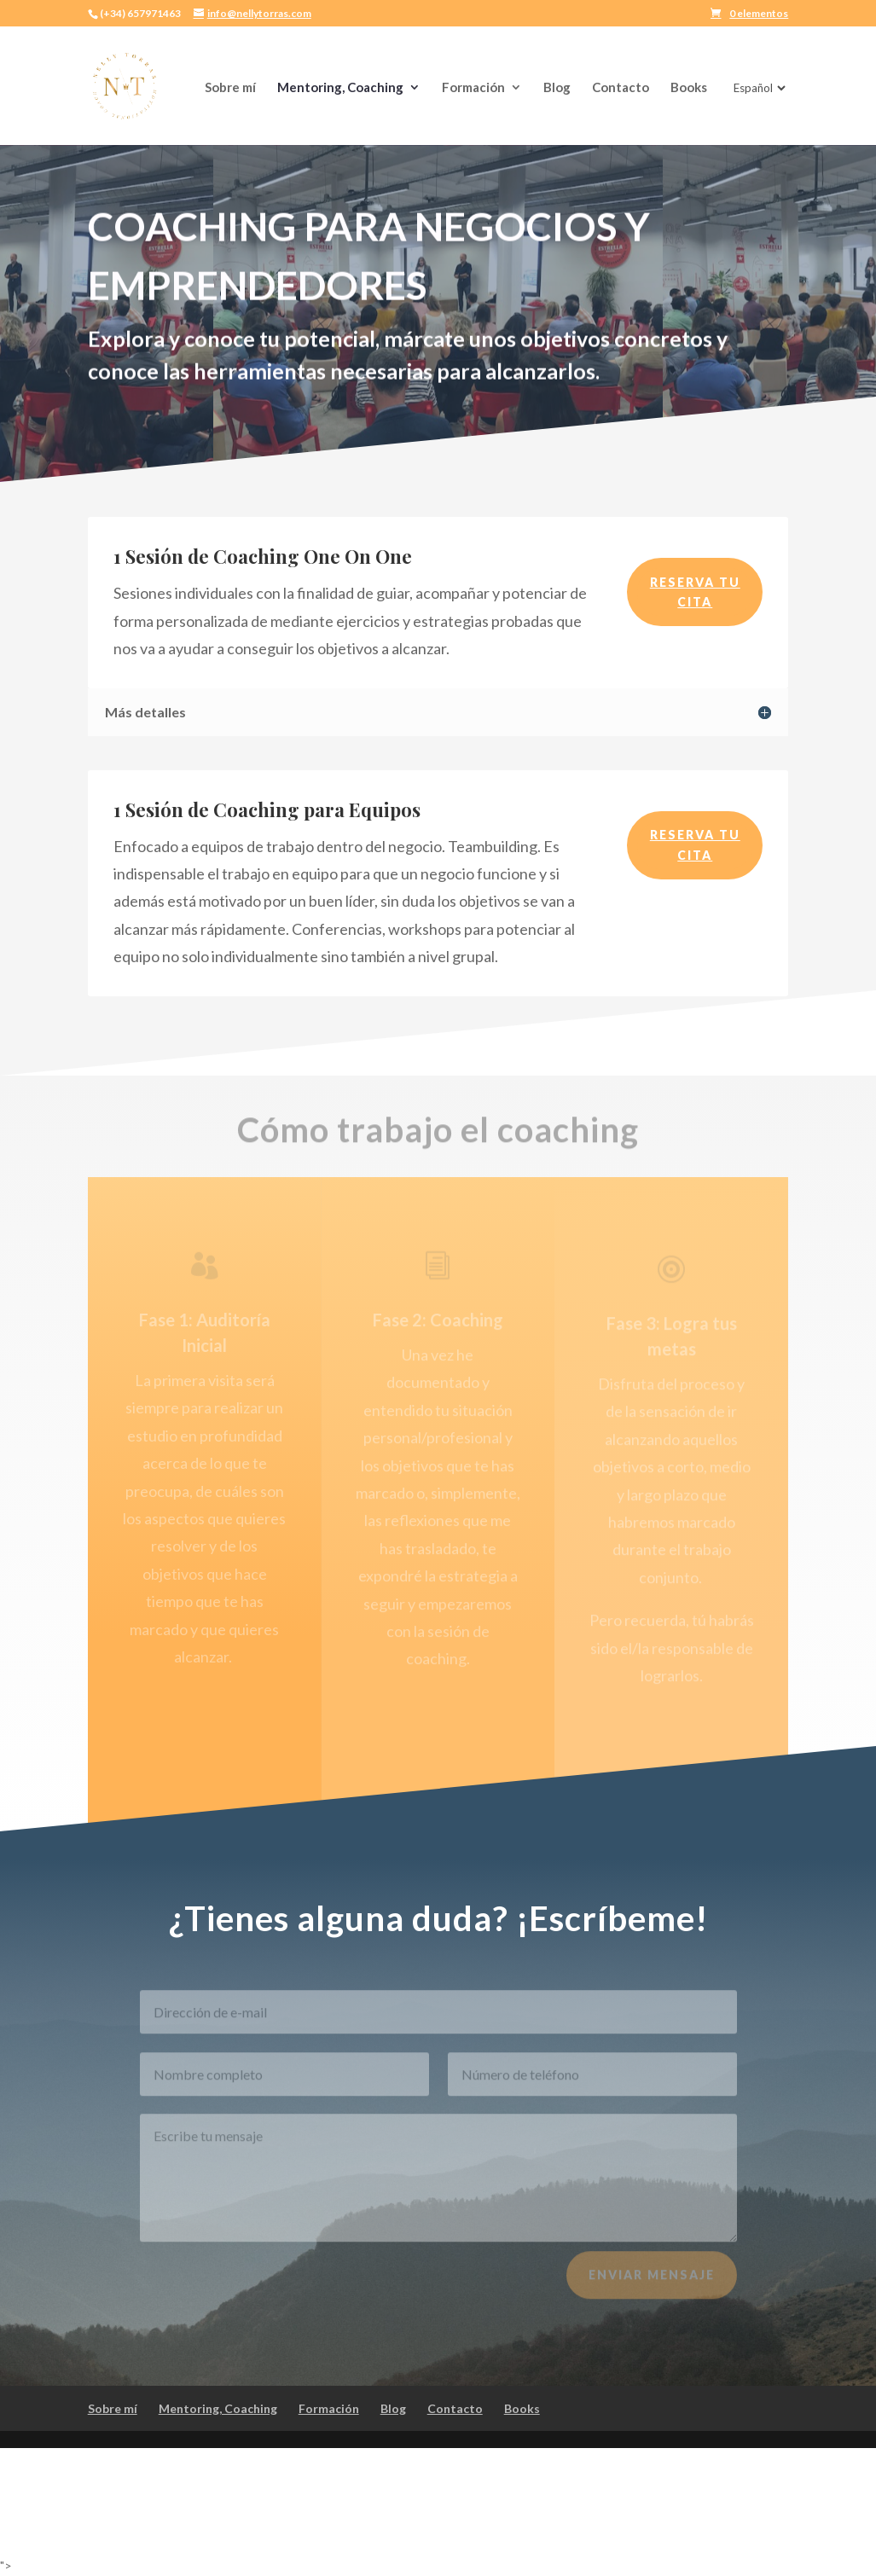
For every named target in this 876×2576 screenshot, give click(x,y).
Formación (473, 88)
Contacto (620, 88)
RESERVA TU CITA (695, 592)
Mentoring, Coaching (340, 88)
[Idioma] (758, 87)
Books (688, 88)
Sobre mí (230, 88)
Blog (557, 88)
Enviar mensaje (652, 2284)
